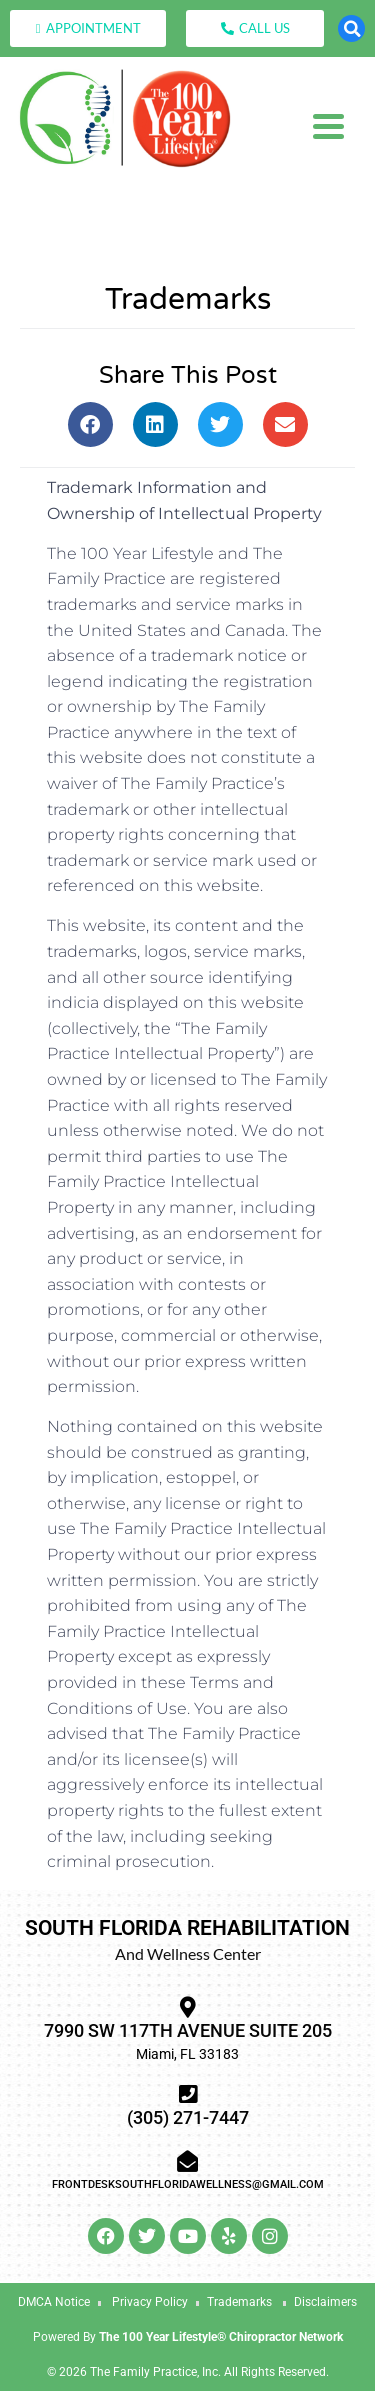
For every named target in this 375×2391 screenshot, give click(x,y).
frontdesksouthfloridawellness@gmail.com (188, 2184)
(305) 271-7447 (188, 2117)
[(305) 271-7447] (187, 2094)
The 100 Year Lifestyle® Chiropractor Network (221, 2337)
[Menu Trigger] (328, 125)
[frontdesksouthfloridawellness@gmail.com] (187, 2161)
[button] (351, 28)
